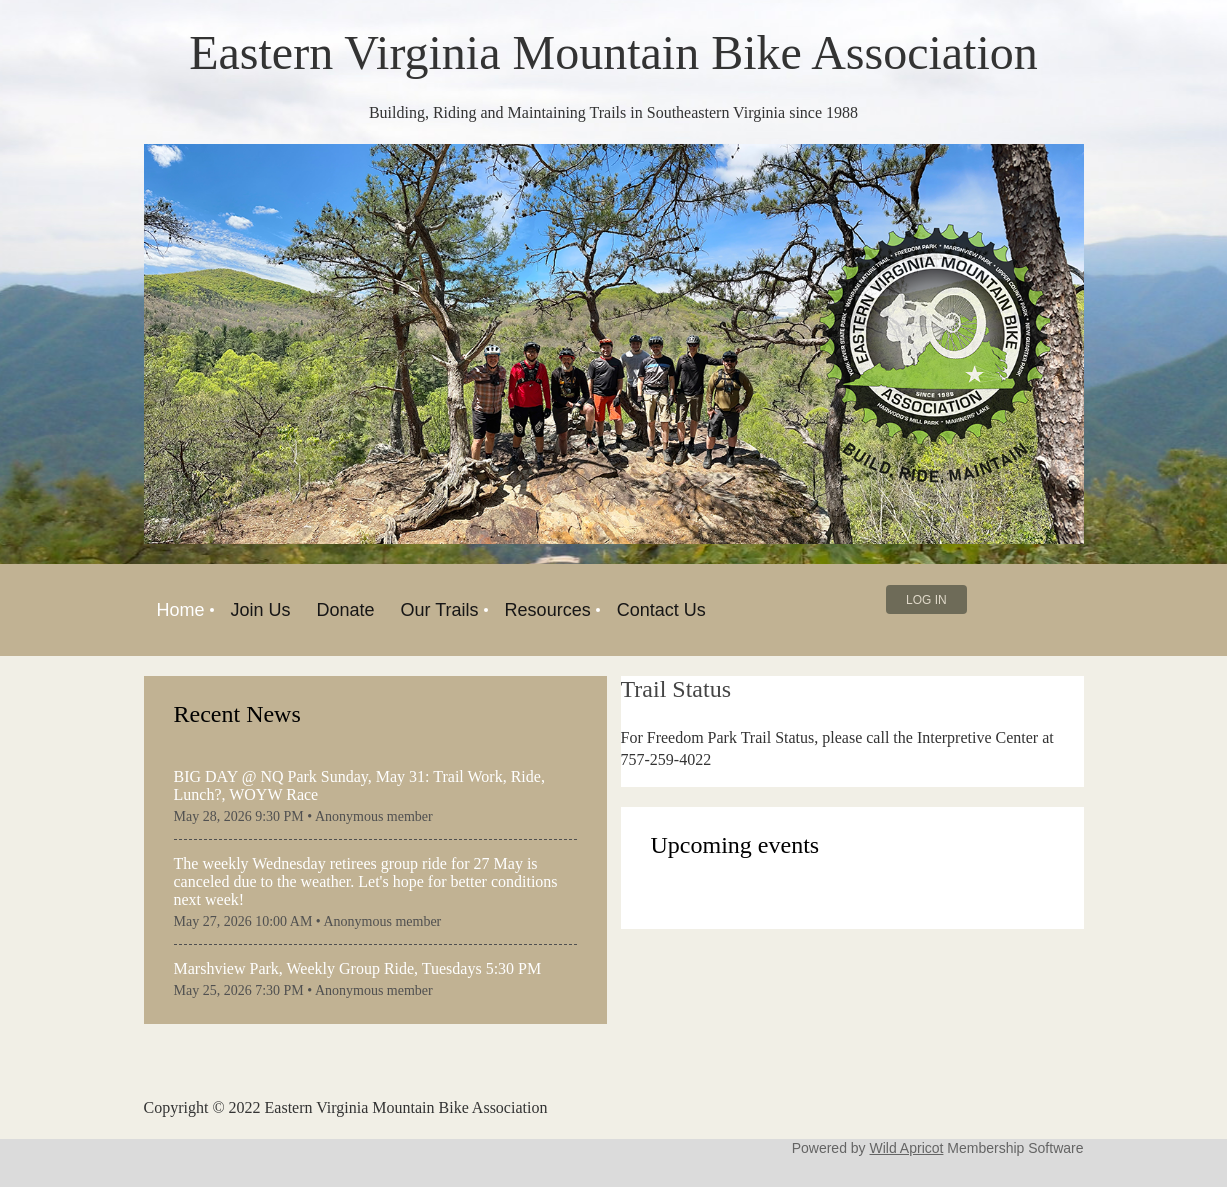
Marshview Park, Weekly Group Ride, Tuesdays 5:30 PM (358, 968)
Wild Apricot (907, 1148)
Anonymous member (374, 816)
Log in (926, 600)
